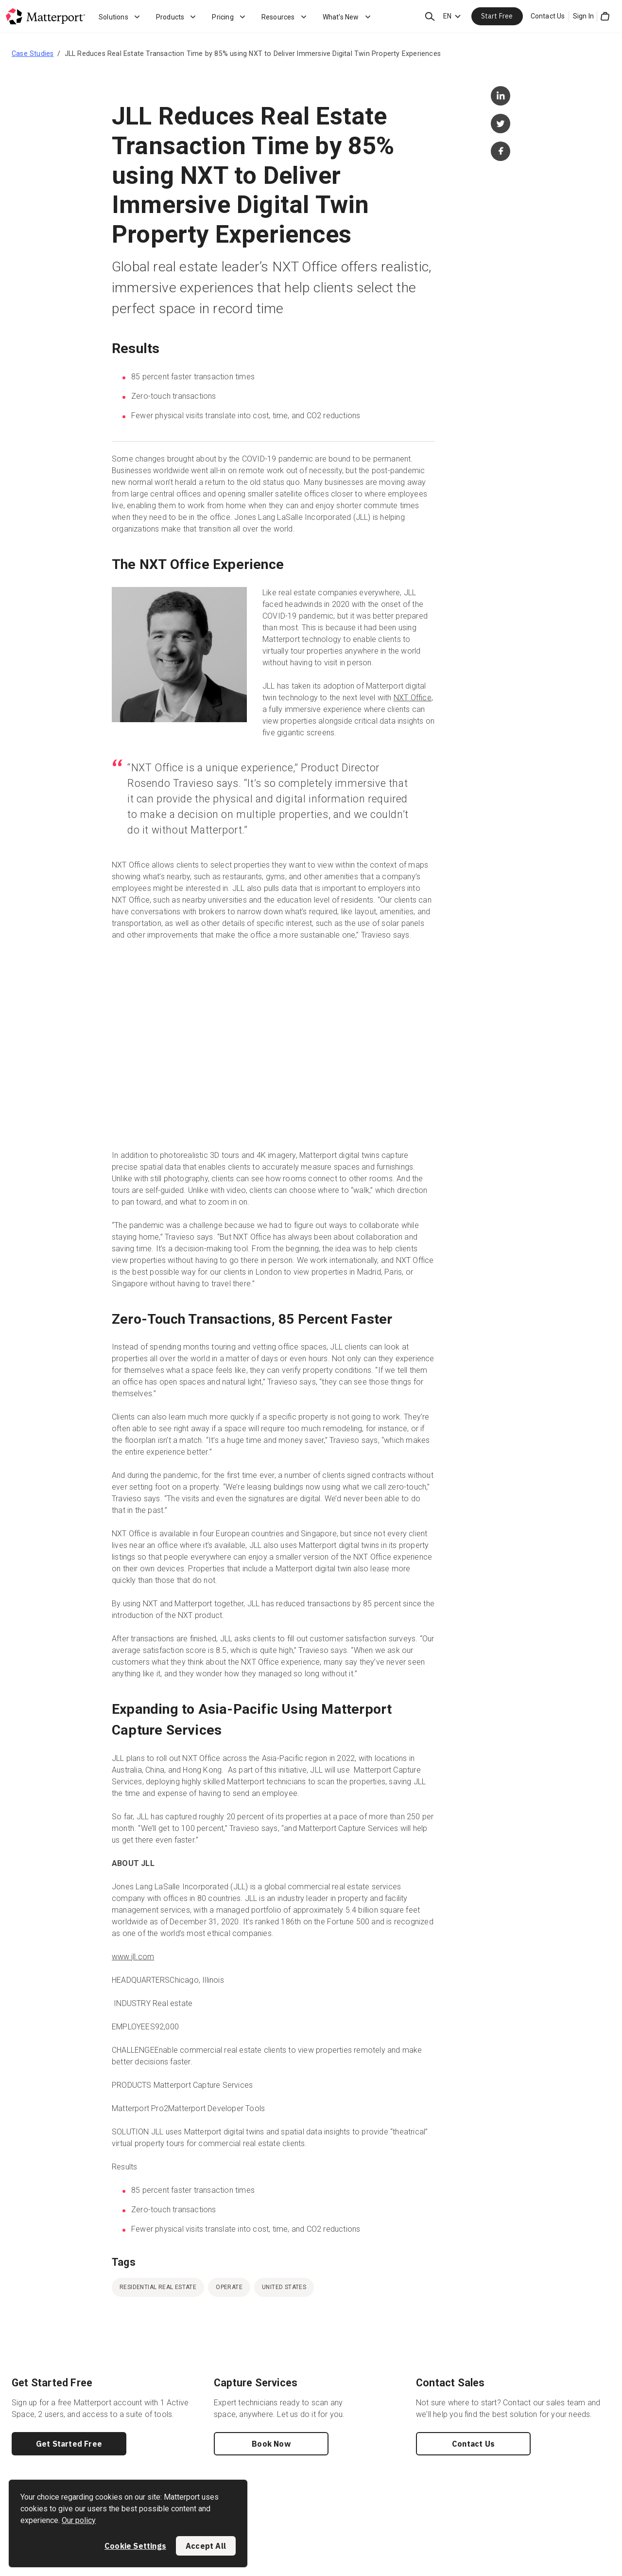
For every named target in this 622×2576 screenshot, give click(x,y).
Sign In (583, 16)
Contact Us (548, 16)
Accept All (206, 2546)
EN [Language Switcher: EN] (447, 16)
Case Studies (32, 53)
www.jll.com (133, 1956)
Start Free (497, 16)
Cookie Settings (135, 2546)
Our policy (79, 2520)
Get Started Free (69, 2444)
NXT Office (413, 697)
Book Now (271, 2444)
